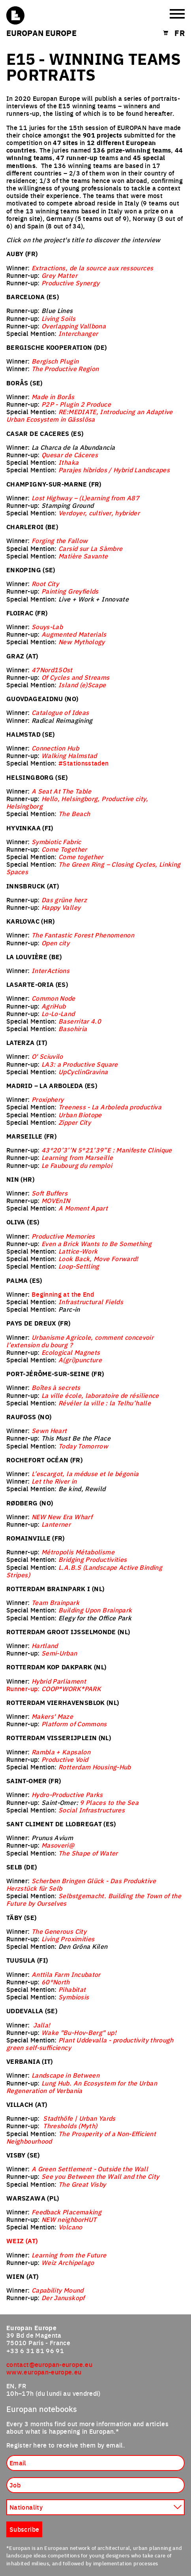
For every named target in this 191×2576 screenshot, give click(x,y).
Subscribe (24, 2529)
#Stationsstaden (83, 762)
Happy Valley (61, 907)
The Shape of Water (88, 1852)
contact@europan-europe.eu (49, 2364)
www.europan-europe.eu (44, 2371)
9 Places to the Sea (109, 1802)
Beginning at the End (63, 1294)
